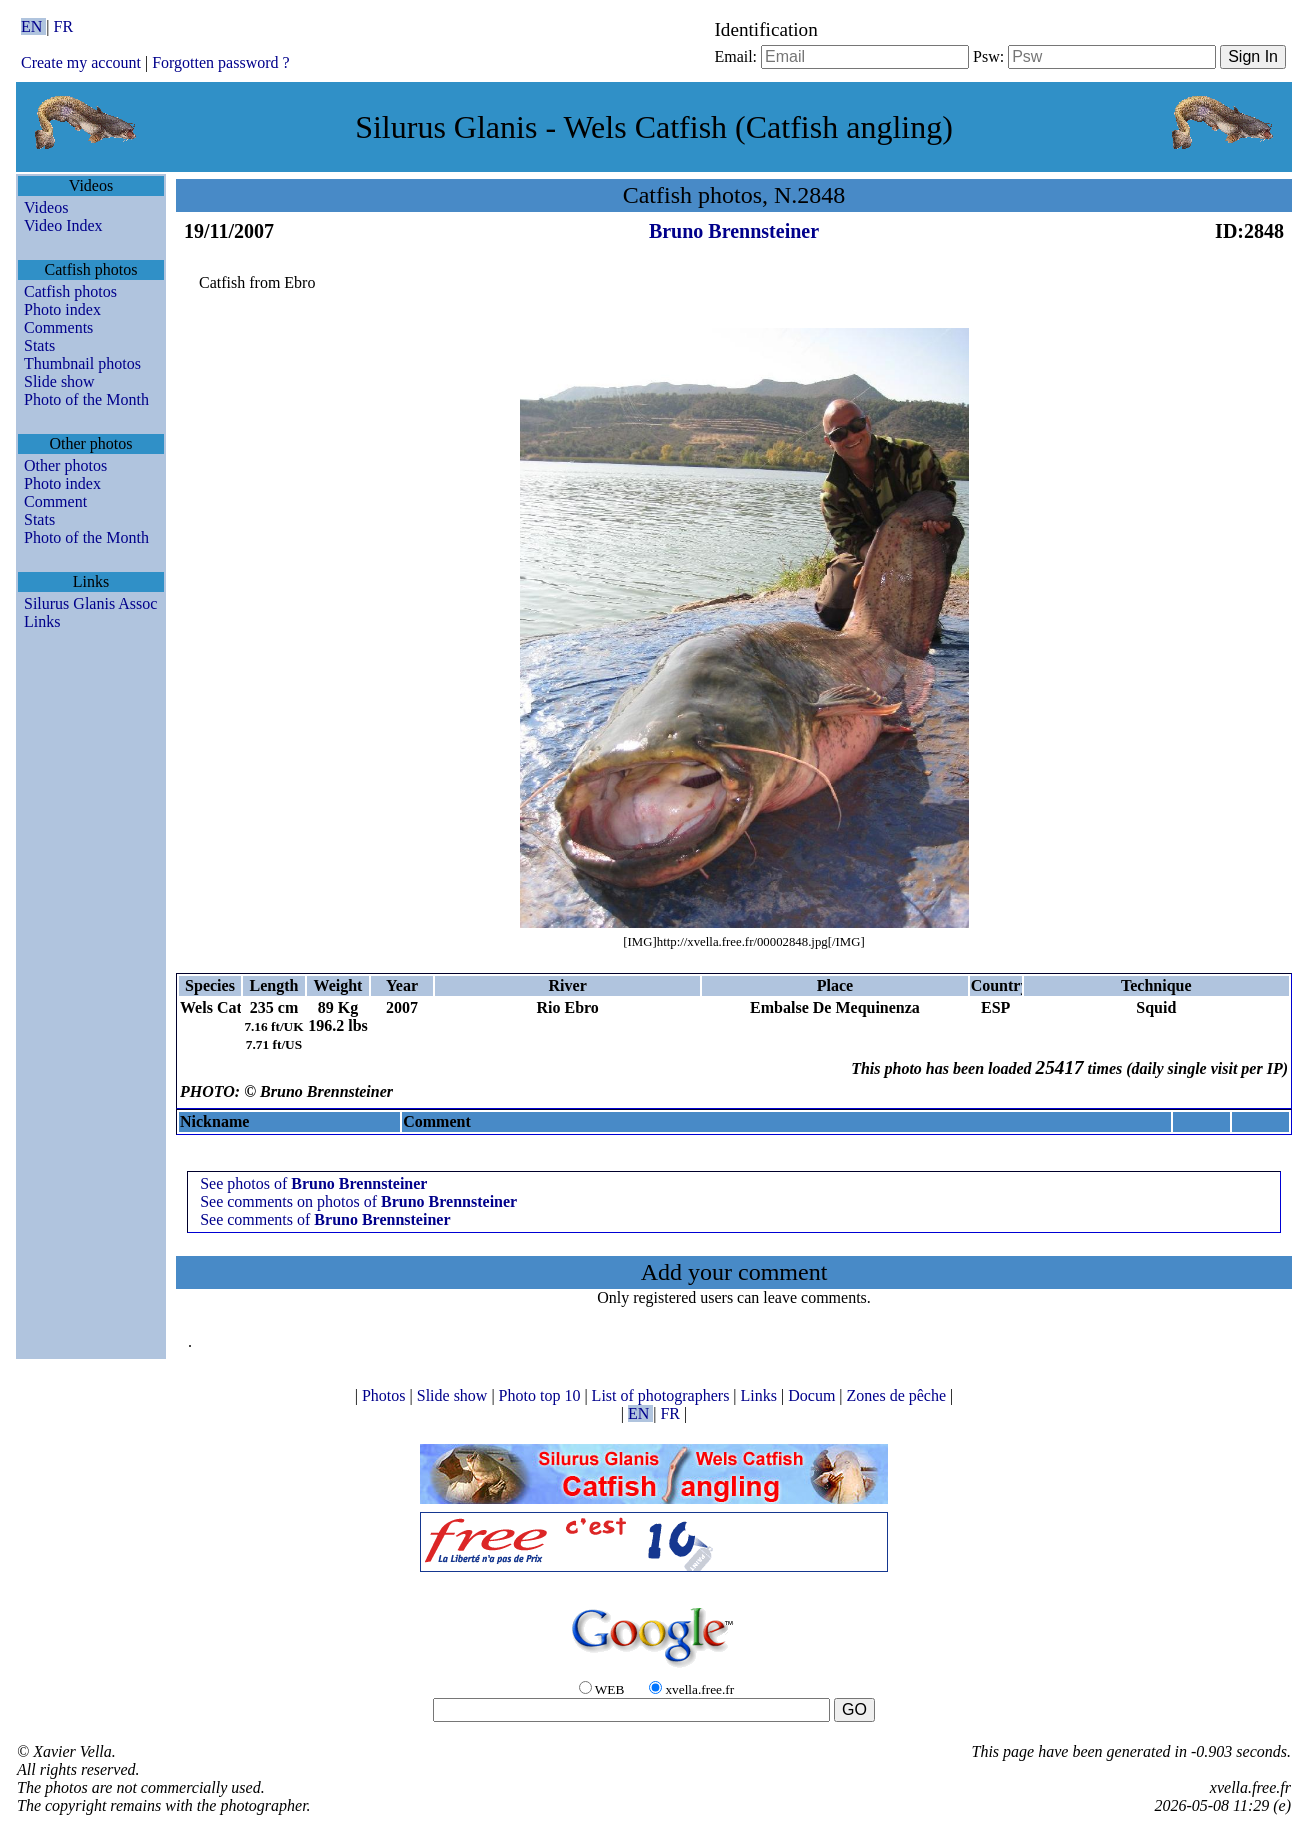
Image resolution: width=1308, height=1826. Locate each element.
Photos (386, 1395)
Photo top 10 (542, 1395)
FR (64, 26)
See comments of (325, 1219)
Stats (39, 345)
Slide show (59, 381)
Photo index (62, 309)
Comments (58, 327)
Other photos (65, 465)
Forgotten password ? (220, 62)
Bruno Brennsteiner (734, 231)
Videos (46, 207)
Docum (813, 1395)
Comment (55, 501)
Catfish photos (70, 291)
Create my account (81, 62)
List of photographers (663, 1395)
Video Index (63, 225)
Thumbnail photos (82, 363)
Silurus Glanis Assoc (90, 603)
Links (42, 621)
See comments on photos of (358, 1201)
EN (33, 26)
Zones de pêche (899, 1395)
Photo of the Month (86, 399)
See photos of (313, 1183)
